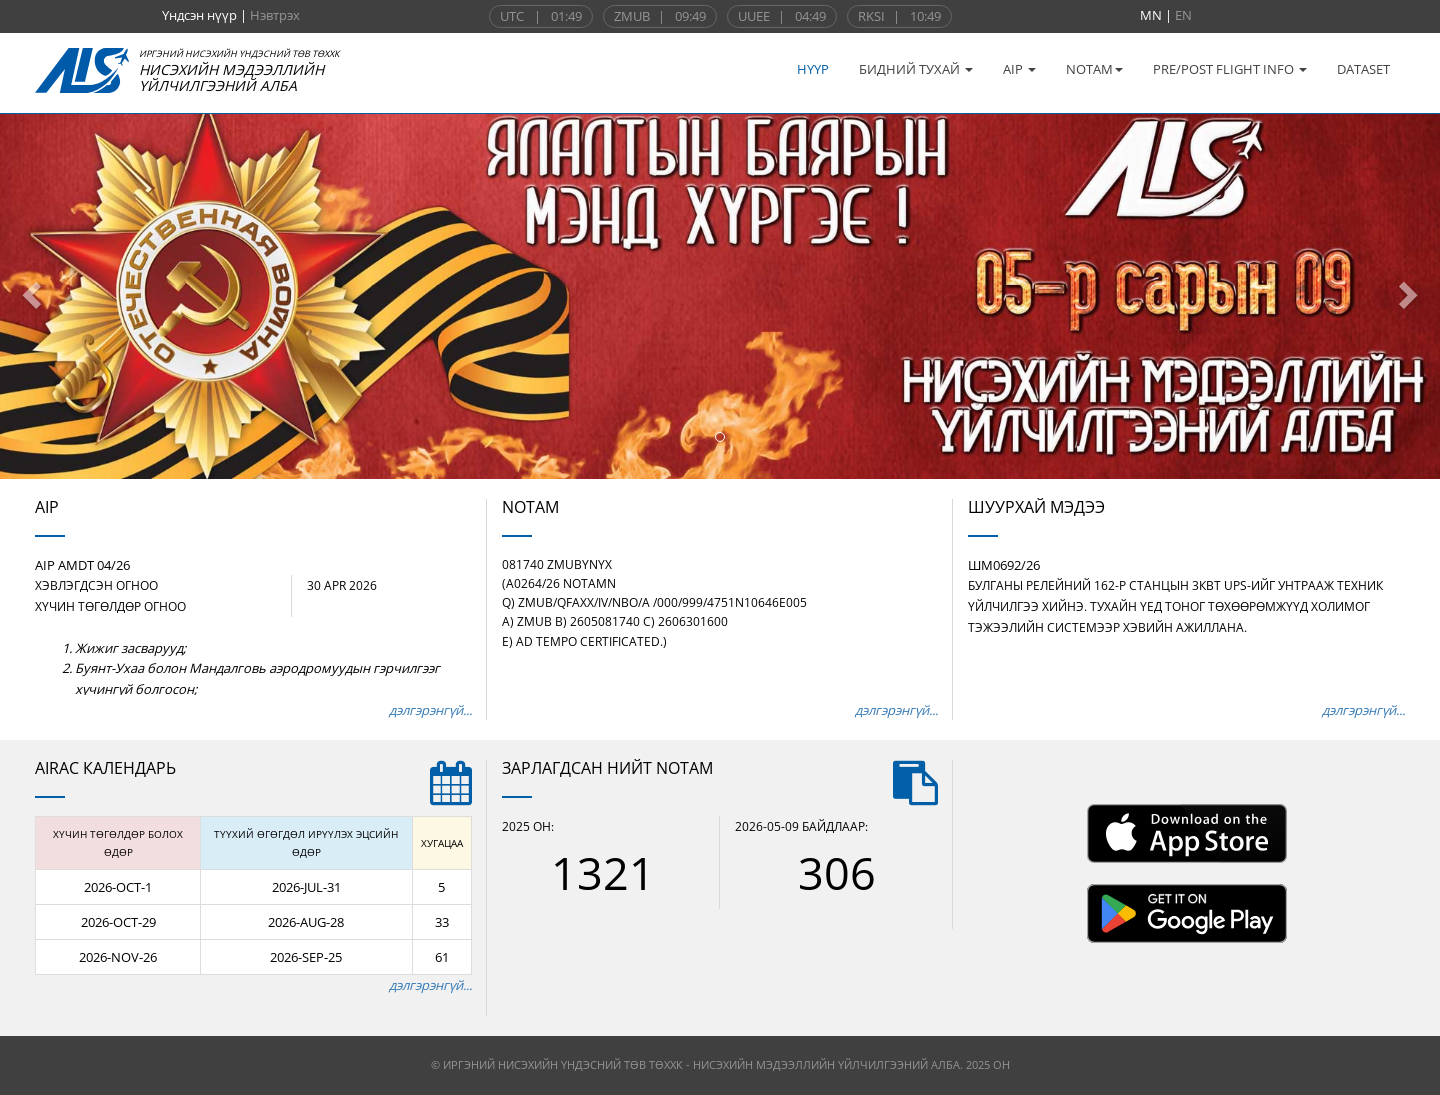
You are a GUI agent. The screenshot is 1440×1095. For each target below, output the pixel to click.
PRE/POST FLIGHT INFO (1230, 69)
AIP (1019, 69)
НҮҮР (813, 69)
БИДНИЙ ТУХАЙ (916, 69)
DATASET (1363, 69)
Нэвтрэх (275, 15)
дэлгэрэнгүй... (430, 710)
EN (1183, 15)
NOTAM (1094, 69)
